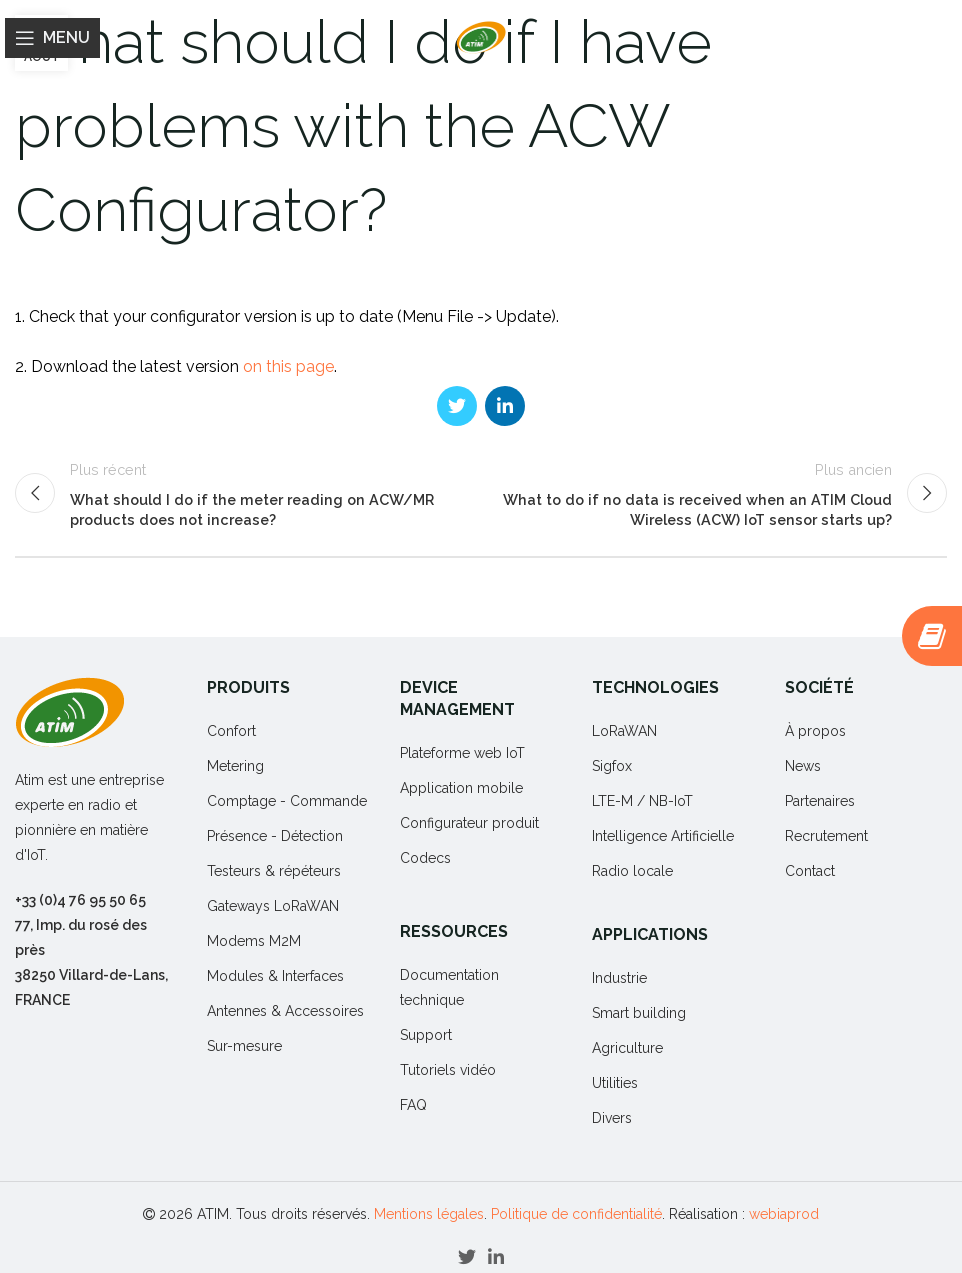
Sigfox (612, 766)
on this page (288, 366)
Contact (810, 871)
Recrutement (826, 836)
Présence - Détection (275, 836)
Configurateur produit (469, 823)
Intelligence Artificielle (663, 836)
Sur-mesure (244, 1046)
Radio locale (632, 871)
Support (426, 1035)
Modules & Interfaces (275, 976)
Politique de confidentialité (576, 1214)
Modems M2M (254, 941)
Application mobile (461, 788)
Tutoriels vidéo (448, 1070)
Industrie (619, 978)
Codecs (425, 858)
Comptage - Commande (287, 801)
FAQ (413, 1105)
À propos (815, 731)
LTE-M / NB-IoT (642, 801)
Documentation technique (449, 987)
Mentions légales (429, 1214)
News (803, 766)
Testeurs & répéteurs (274, 871)
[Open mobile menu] (52, 38)
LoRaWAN (624, 731)
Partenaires (820, 801)
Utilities (615, 1083)
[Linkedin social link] (505, 406)
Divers (612, 1118)
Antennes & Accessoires (285, 1011)
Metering (235, 766)
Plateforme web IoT (462, 753)
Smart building (639, 1013)
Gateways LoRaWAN (273, 906)
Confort (231, 731)
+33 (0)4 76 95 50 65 (80, 900)
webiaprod (784, 1214)
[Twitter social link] (457, 406)
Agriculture (627, 1048)
